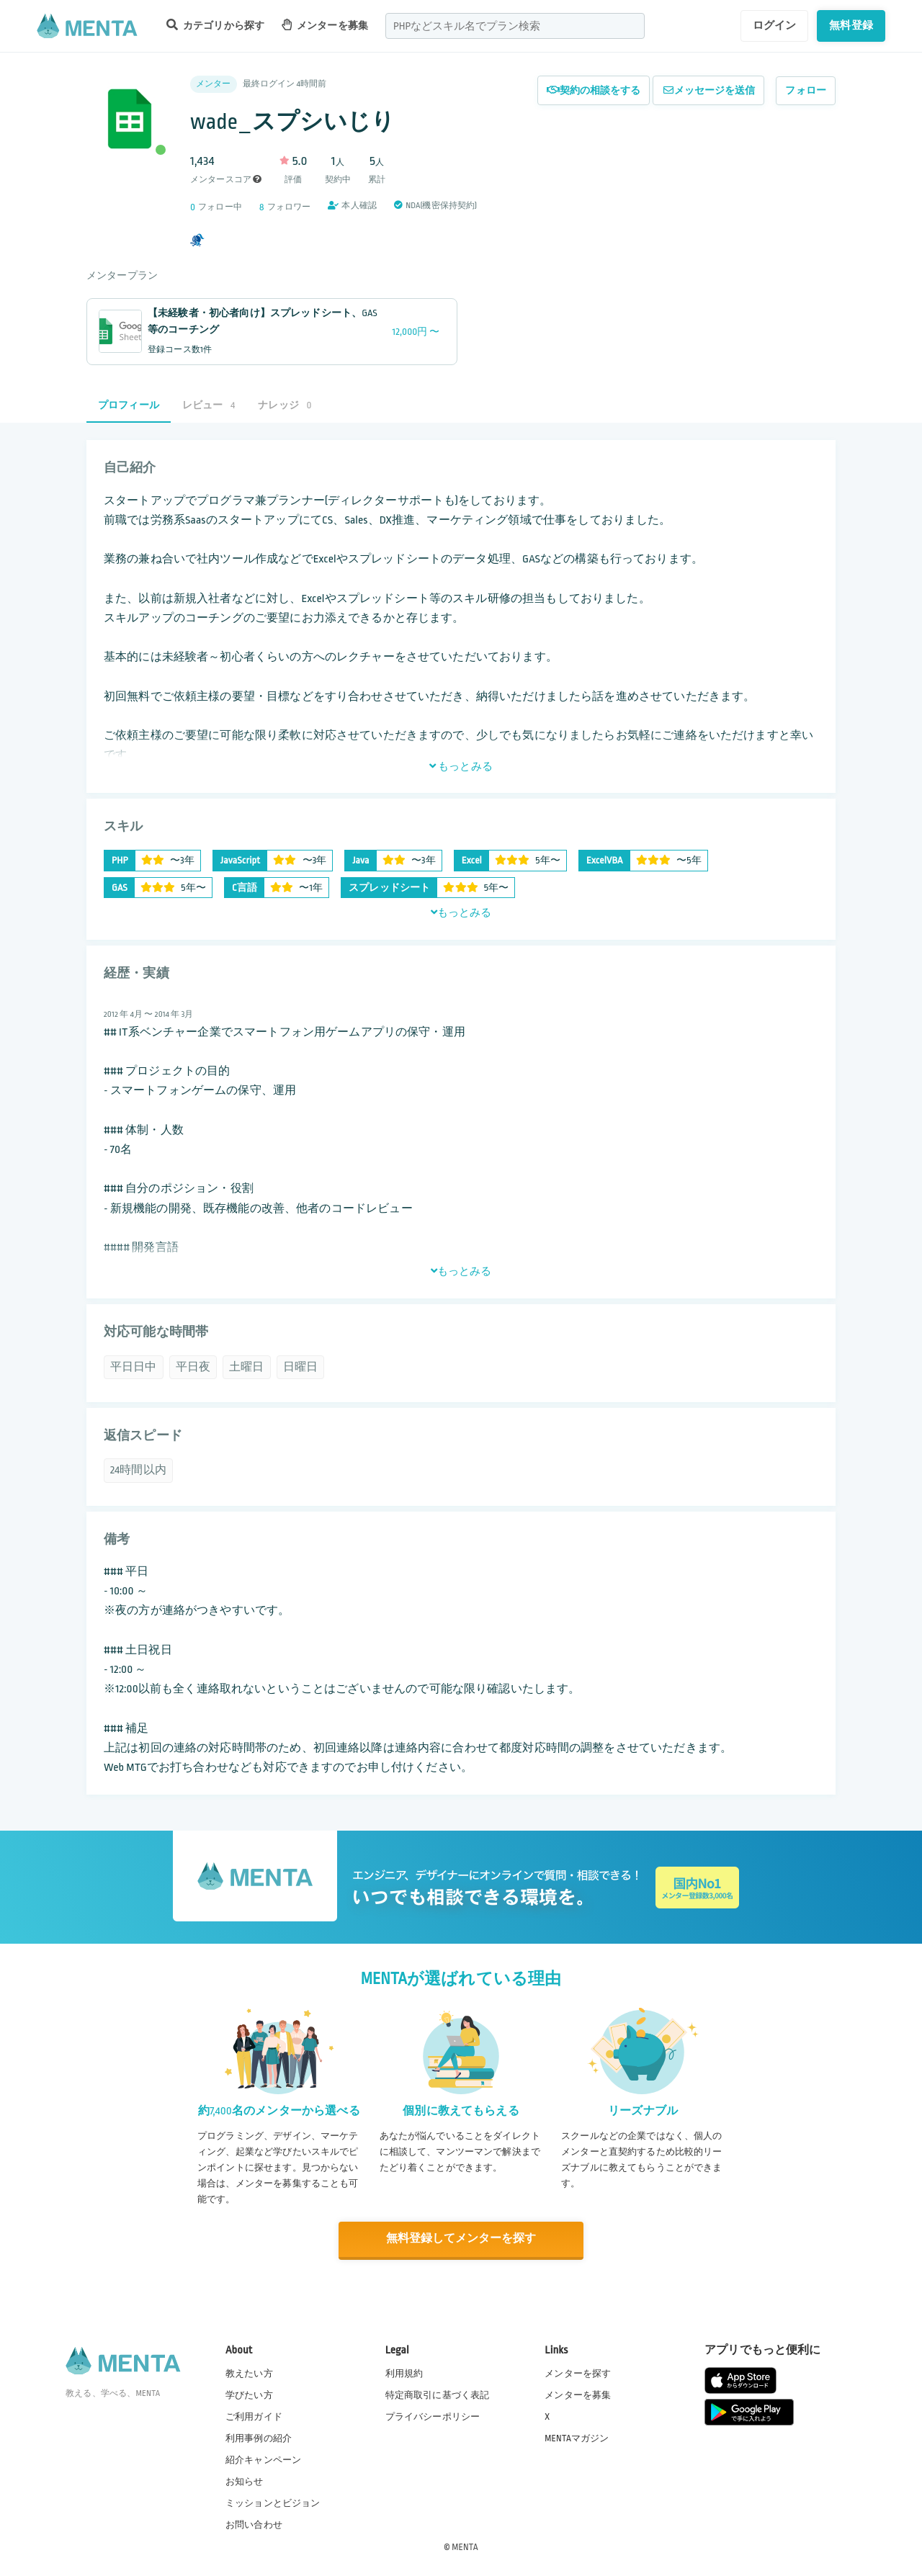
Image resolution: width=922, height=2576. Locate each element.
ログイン (775, 25)
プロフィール (128, 405)
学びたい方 (249, 2394)
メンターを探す (578, 2373)
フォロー (805, 90)
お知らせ (244, 2482)
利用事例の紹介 (258, 2438)
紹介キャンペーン (263, 2460)
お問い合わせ (253, 2525)
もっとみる (461, 766)
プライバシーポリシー (432, 2416)
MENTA (465, 2546)
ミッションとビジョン (273, 2503)
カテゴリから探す (215, 25)
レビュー (208, 405)
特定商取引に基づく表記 (437, 2394)
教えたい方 (249, 2373)
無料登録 (851, 25)
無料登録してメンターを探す (461, 2239)
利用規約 (404, 2373)
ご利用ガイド (253, 2416)
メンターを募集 (325, 25)
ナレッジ (284, 405)
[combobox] (515, 26)
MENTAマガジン (577, 2438)
